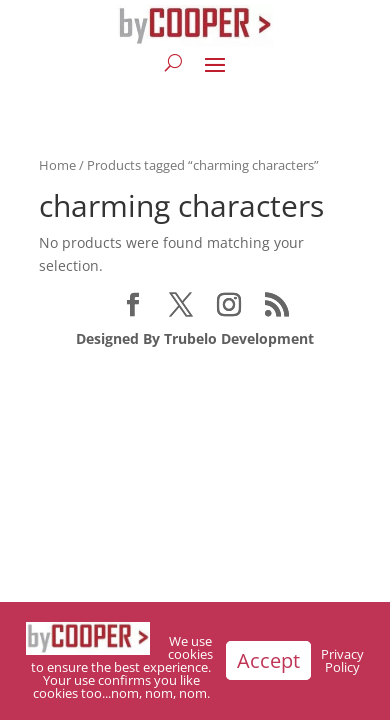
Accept (268, 660)
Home (57, 165)
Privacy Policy (342, 660)
